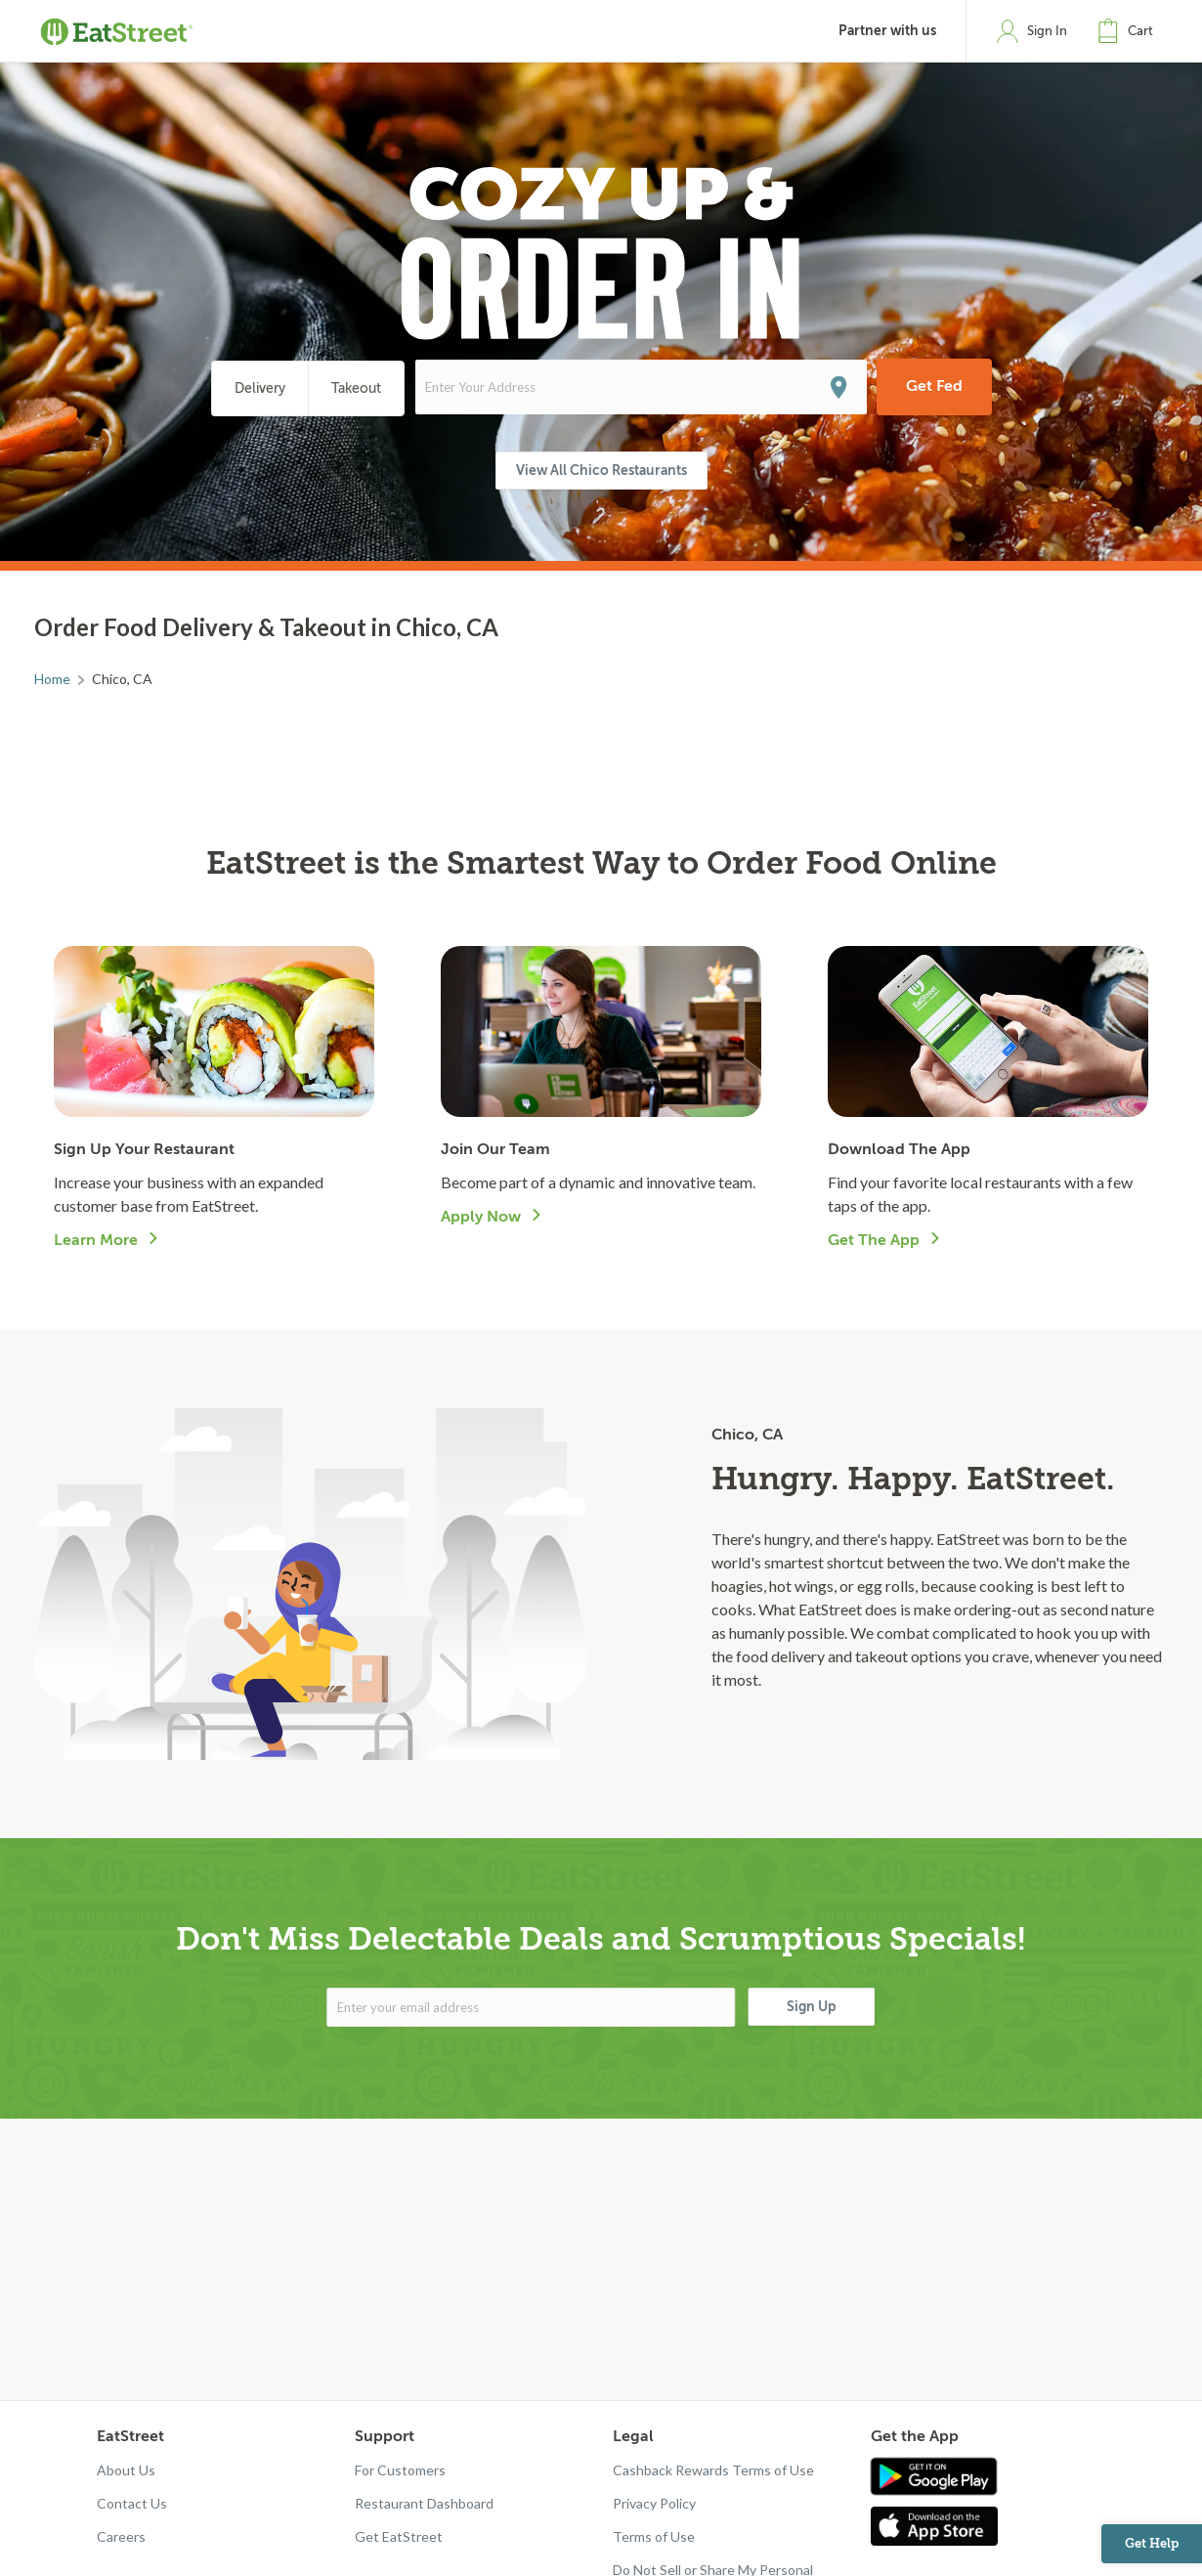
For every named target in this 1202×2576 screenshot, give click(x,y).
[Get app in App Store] (939, 2526)
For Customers (400, 2470)
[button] (1129, 31)
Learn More (96, 1240)
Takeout (356, 388)
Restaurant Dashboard (424, 2503)
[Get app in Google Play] (934, 2477)
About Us (126, 2470)
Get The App (874, 1240)
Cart (1140, 30)
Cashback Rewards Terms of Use (713, 2470)
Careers (121, 2536)
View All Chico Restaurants (601, 470)
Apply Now (481, 1216)
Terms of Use (654, 2536)
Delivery (260, 388)
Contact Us (132, 2503)
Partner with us (887, 30)
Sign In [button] (1047, 30)
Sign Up (812, 2006)
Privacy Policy (654, 2503)
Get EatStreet (399, 2536)
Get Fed (934, 386)
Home (52, 678)
